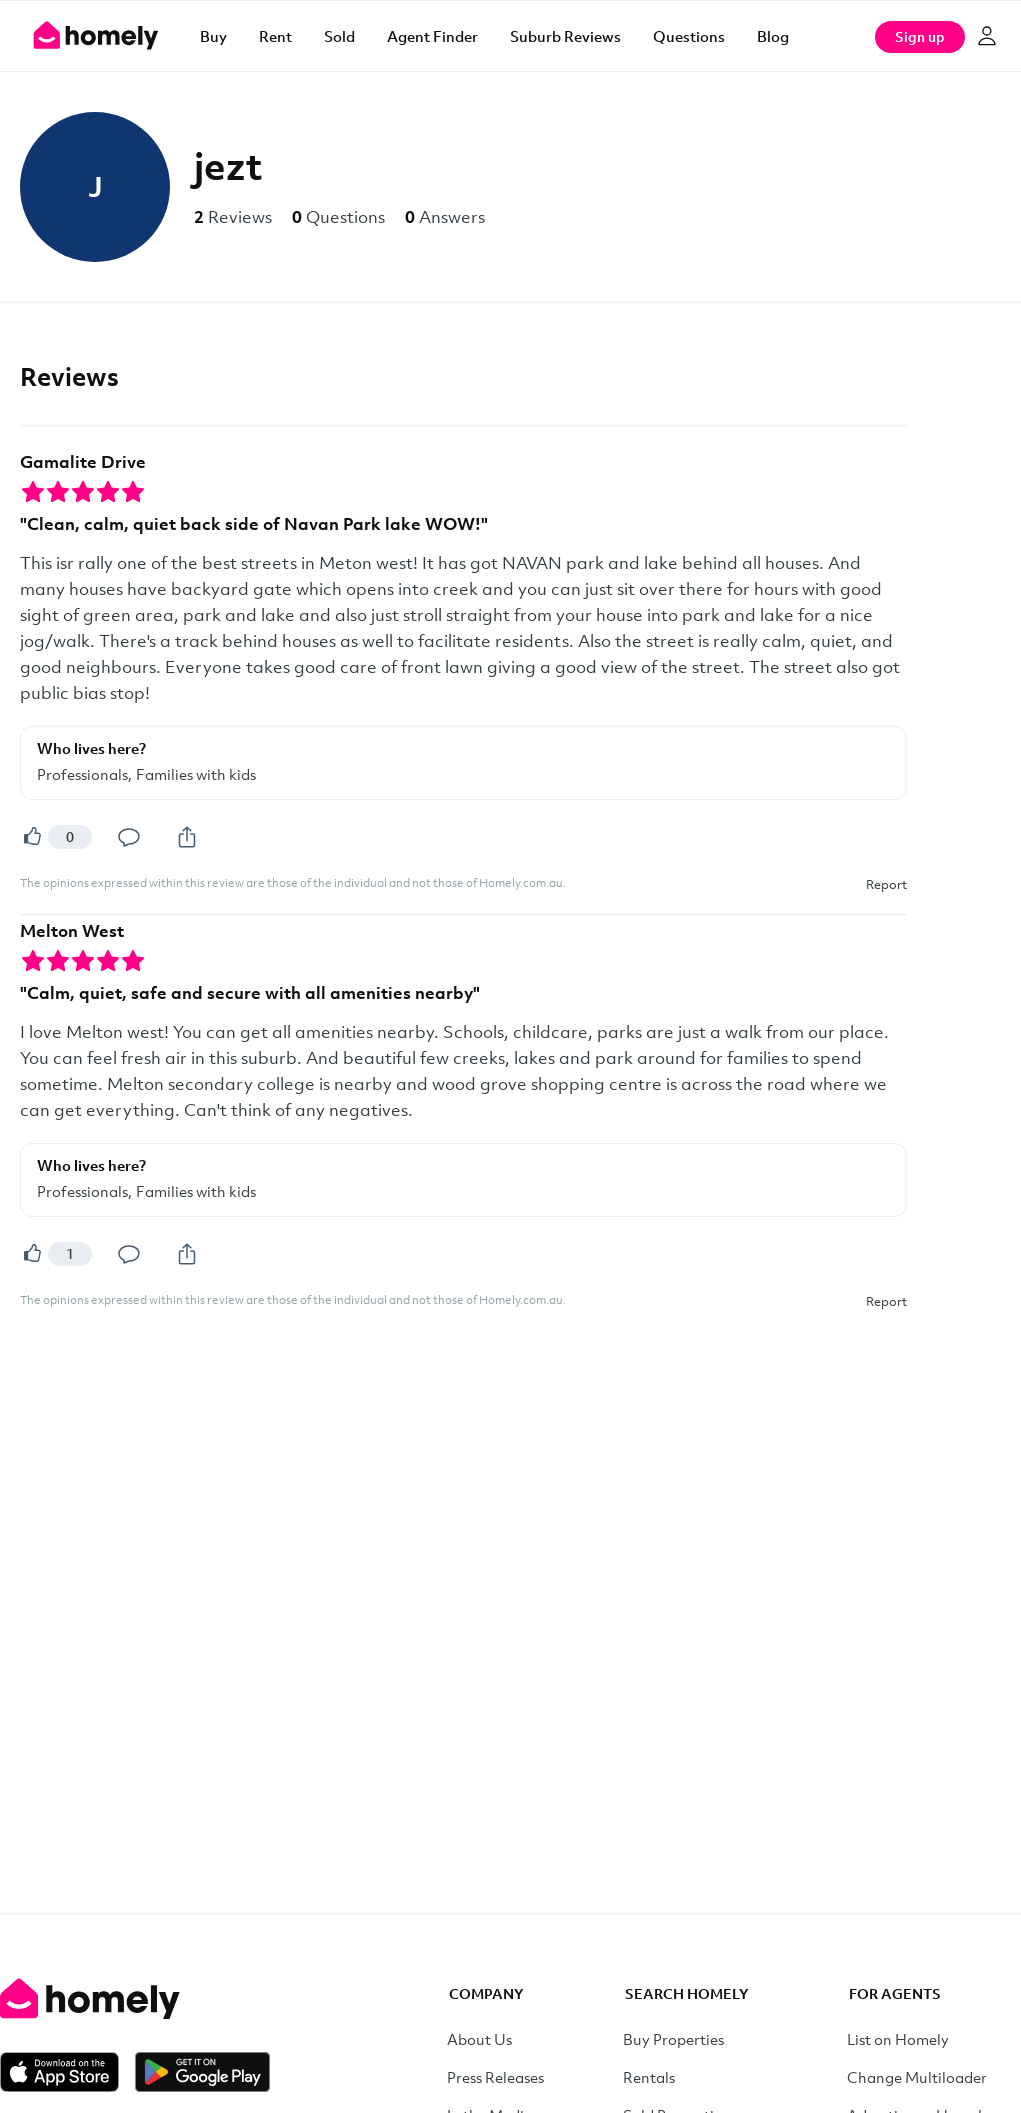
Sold (339, 36)
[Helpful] (32, 837)
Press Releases (495, 2077)
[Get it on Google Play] (202, 2072)
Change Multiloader (917, 2077)
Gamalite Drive (83, 461)
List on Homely (898, 2039)
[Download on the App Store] (67, 2072)
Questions (689, 36)
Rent (275, 36)
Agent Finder (432, 36)
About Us (479, 2039)
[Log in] (987, 36)
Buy (213, 36)
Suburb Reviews (565, 36)
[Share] (187, 837)
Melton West (72, 930)
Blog (773, 36)
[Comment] (129, 837)
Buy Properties (673, 2039)
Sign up (920, 36)
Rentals (649, 2077)
